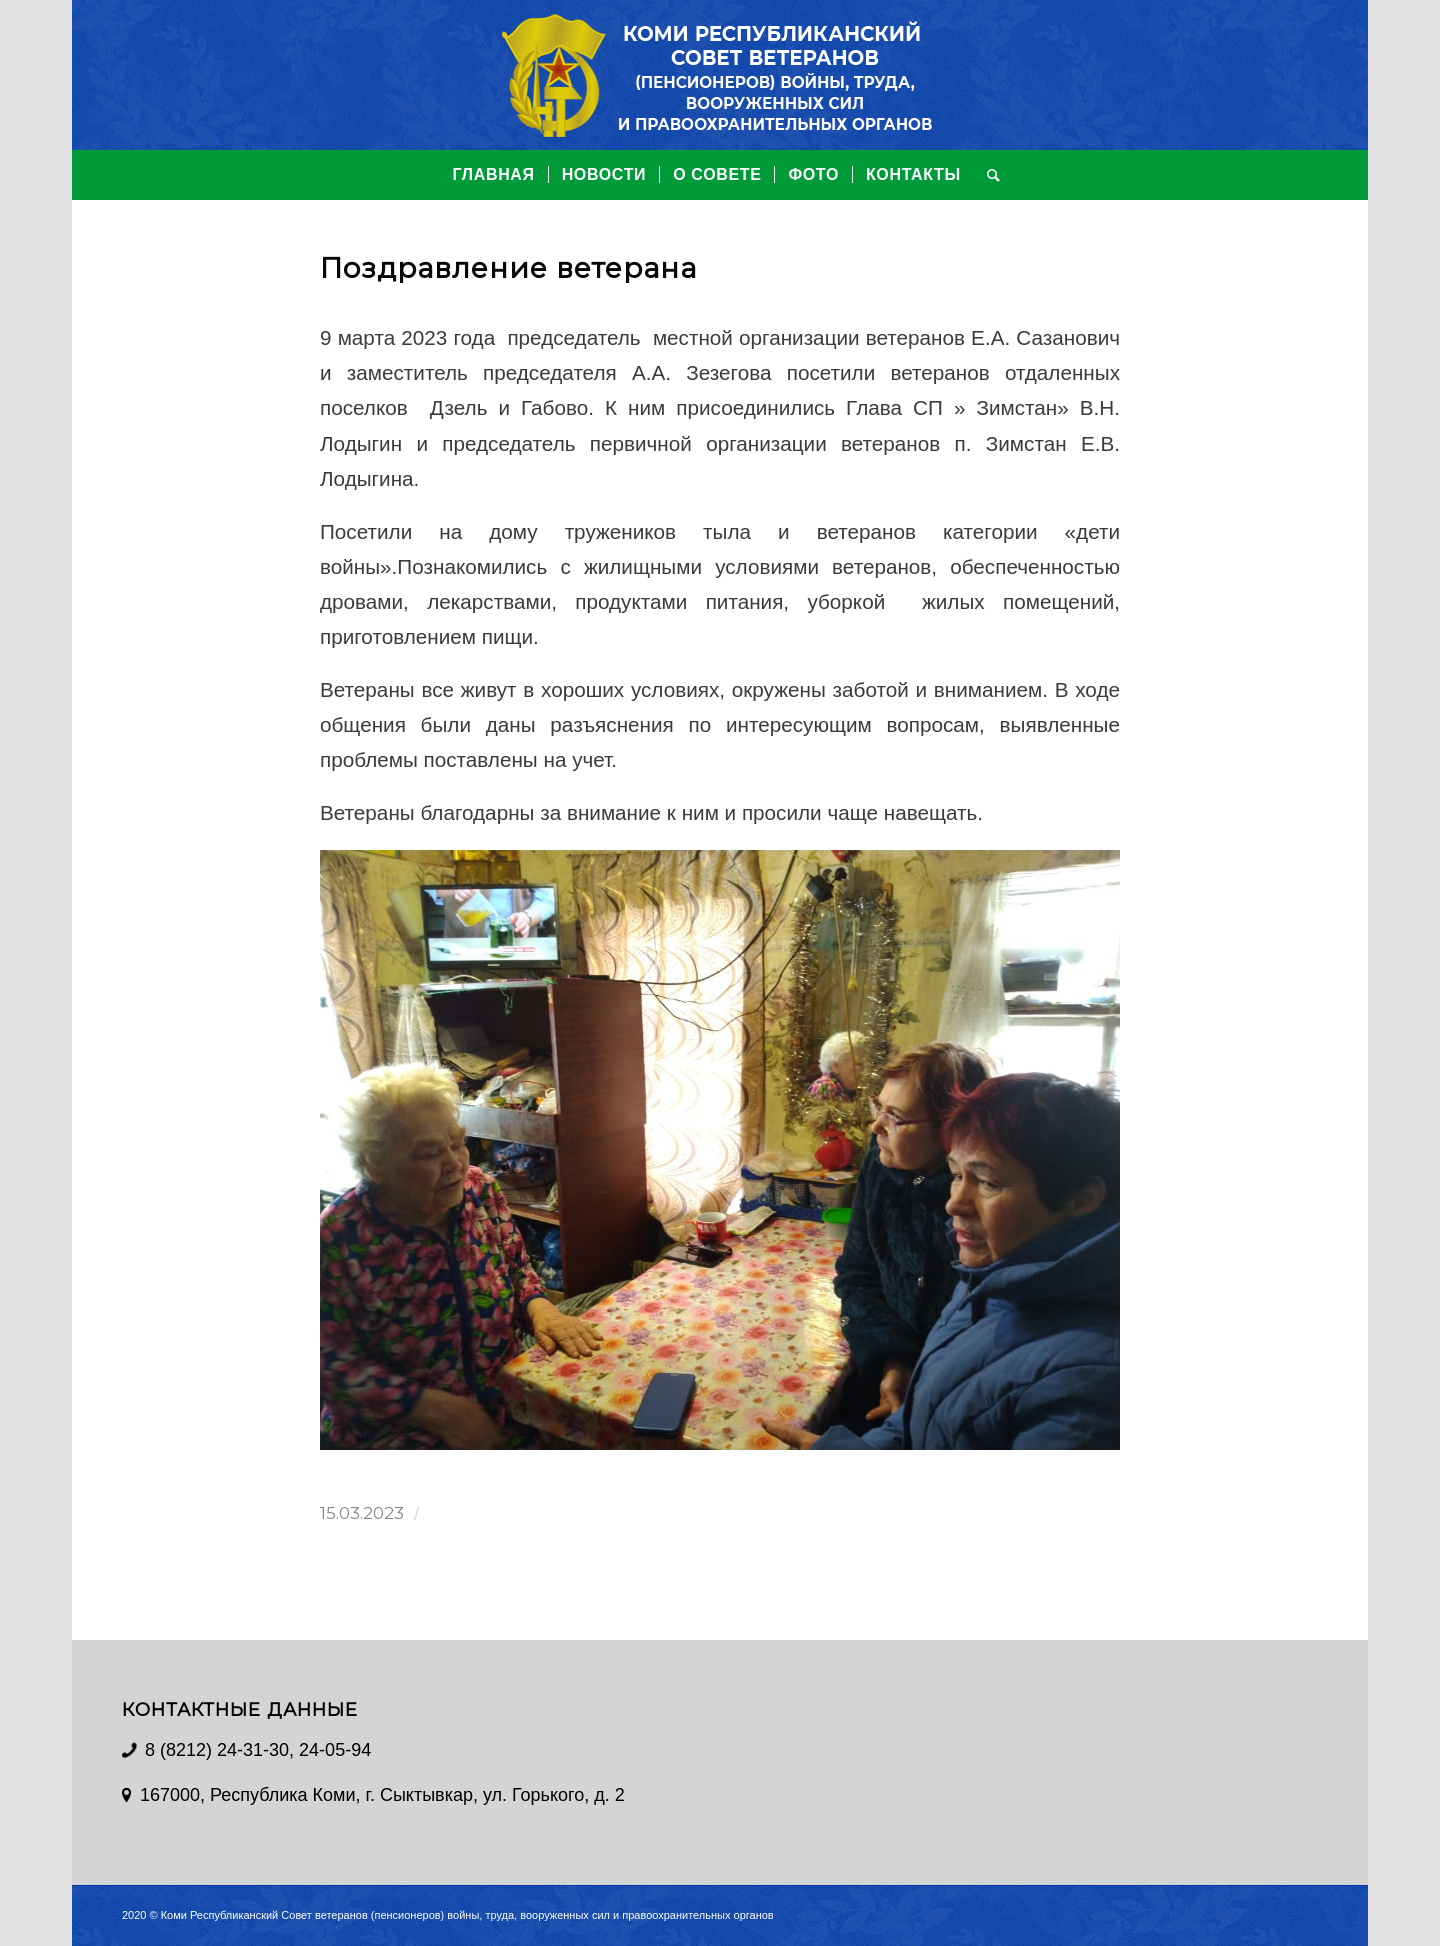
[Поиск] (987, 175)
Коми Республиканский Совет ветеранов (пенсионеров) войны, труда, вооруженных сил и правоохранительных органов (467, 1915)
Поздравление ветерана (508, 268)
